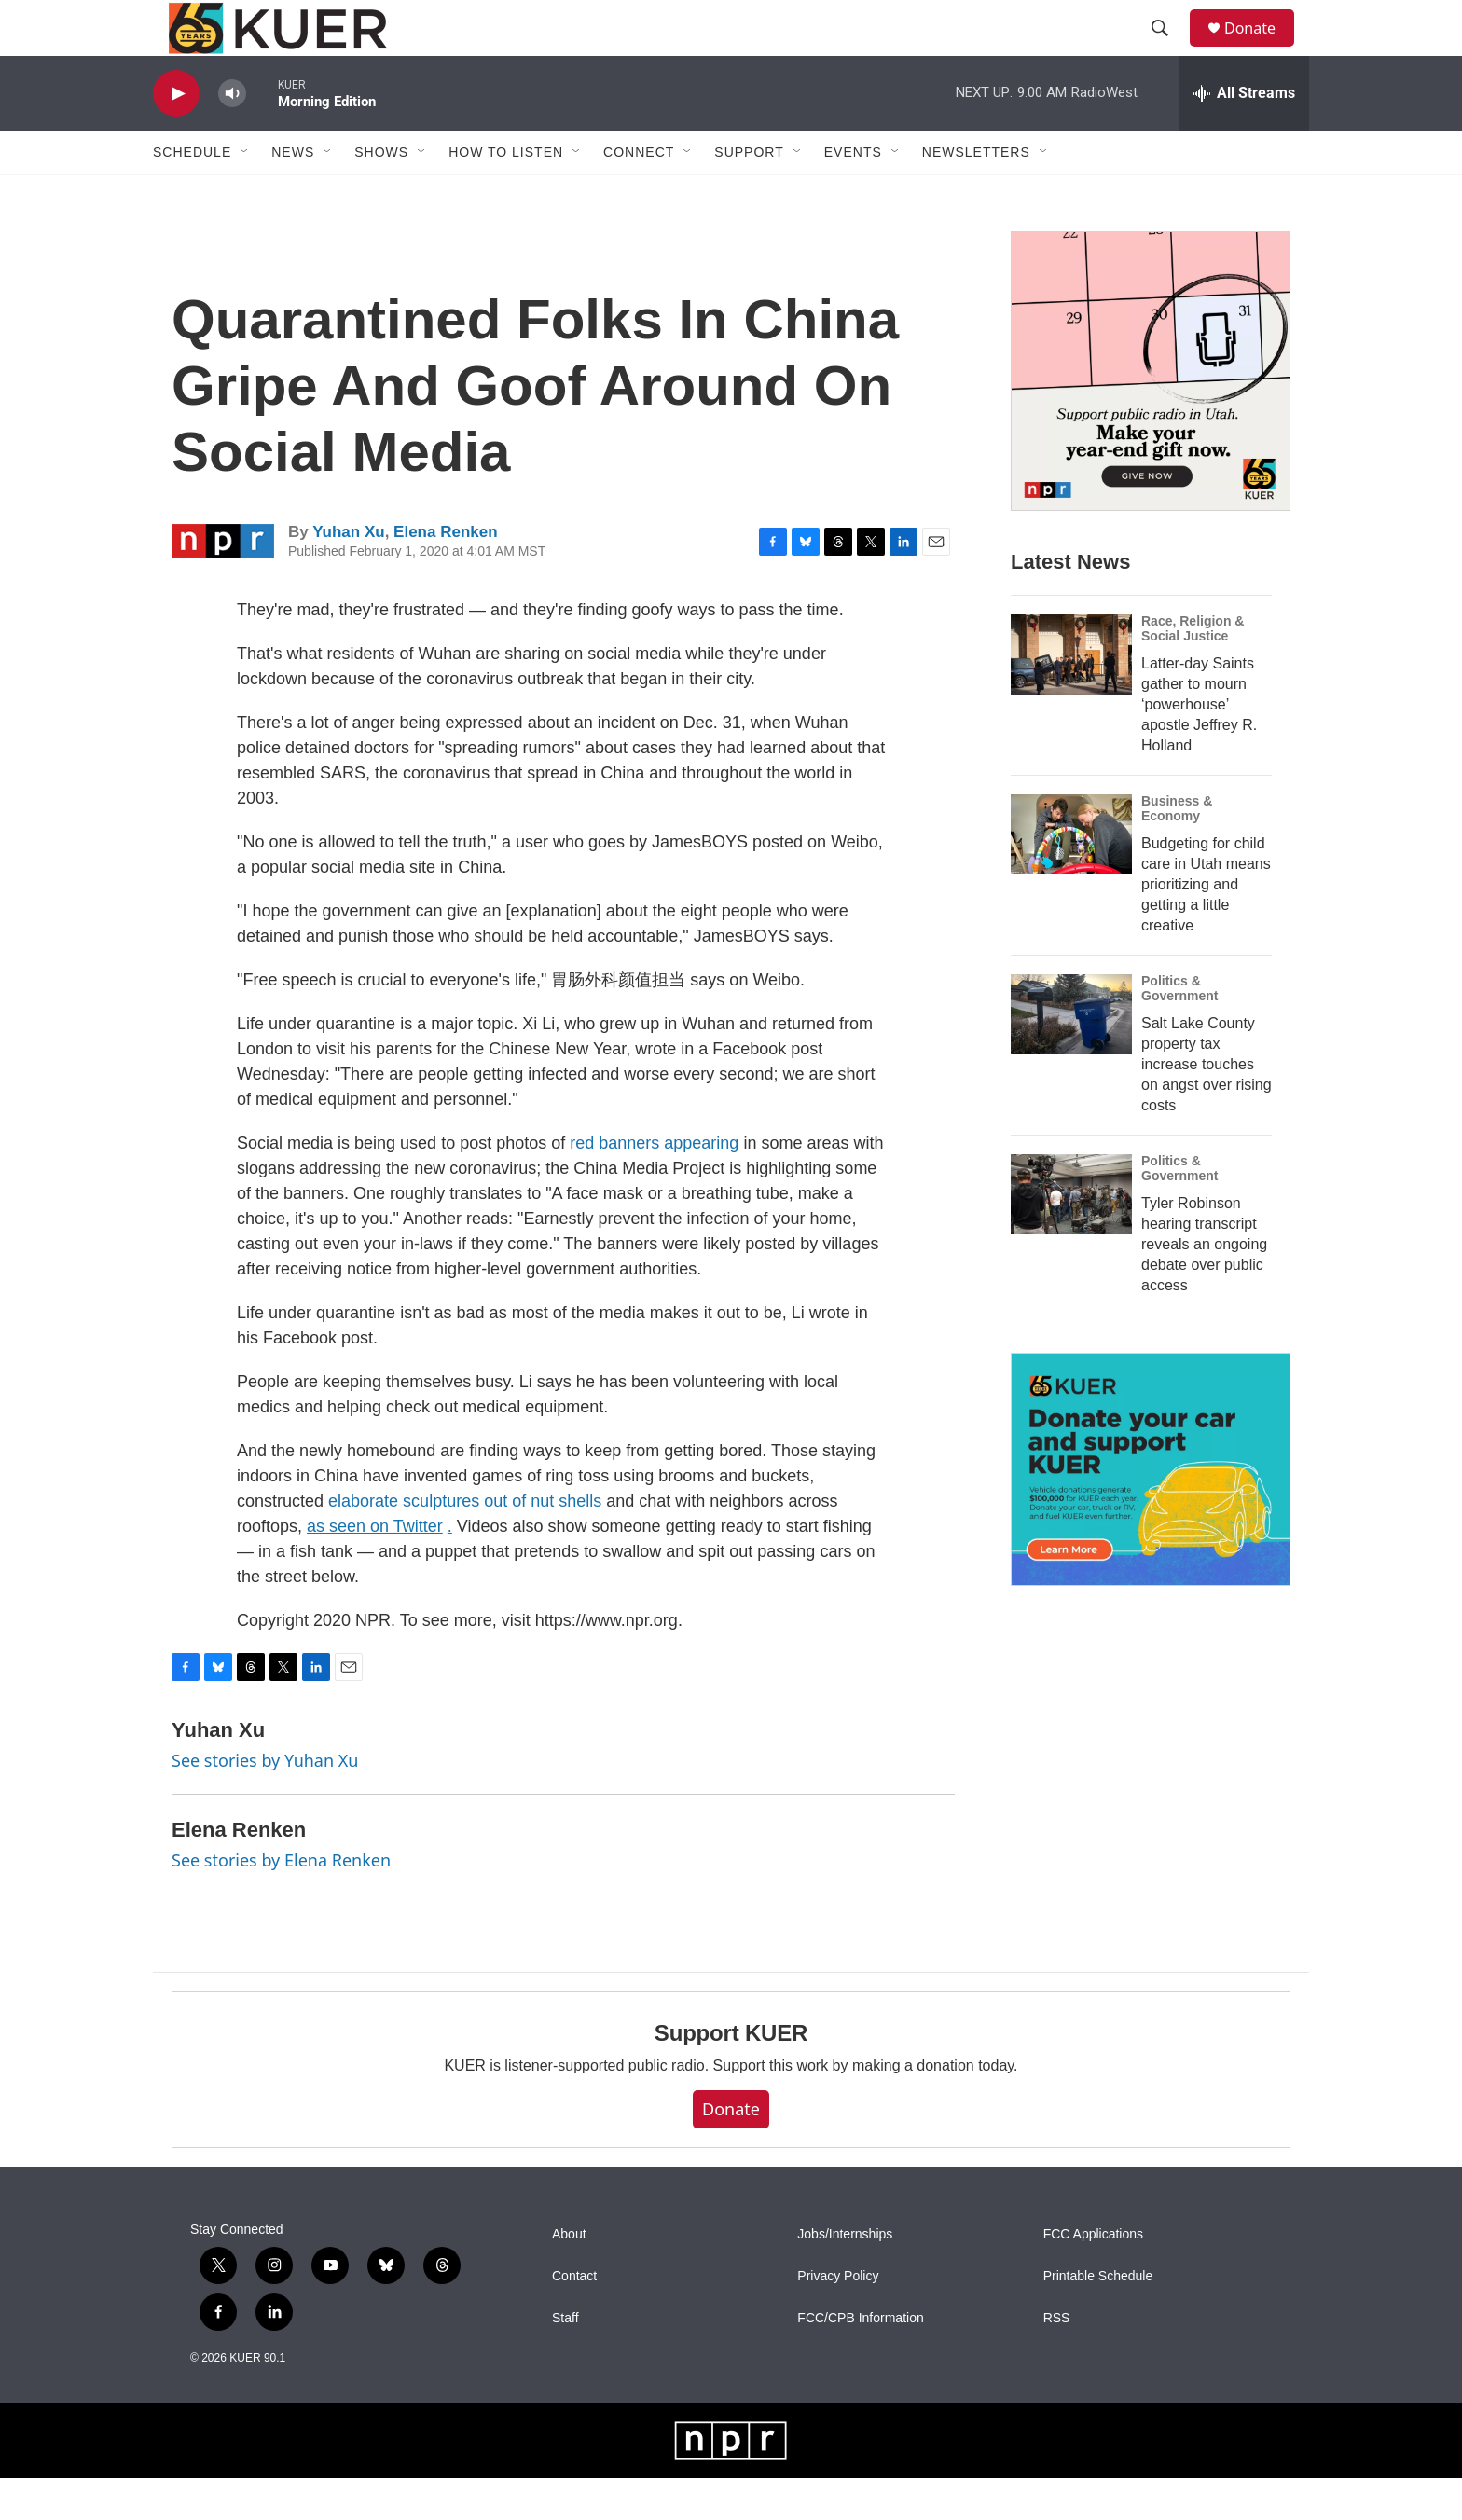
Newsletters (976, 193)
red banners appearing (654, 1185)
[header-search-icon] (1168, 49)
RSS (1056, 2360)
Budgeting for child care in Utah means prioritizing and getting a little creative (1206, 926)
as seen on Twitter (375, 1568)
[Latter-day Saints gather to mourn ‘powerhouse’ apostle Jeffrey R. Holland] (1071, 696)
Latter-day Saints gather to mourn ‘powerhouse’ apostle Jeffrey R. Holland (1199, 746)
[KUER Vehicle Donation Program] (1151, 1512)
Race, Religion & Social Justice (1192, 670)
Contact (574, 2318)
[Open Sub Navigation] (245, 193)
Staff (565, 2360)
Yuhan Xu (348, 574)
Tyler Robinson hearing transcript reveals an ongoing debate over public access (1204, 1286)
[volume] (232, 136)
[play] (176, 135)
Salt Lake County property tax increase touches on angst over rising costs (1206, 1106)
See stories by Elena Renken (281, 1902)
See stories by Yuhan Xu (265, 1802)
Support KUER (731, 2074)
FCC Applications (1093, 2276)
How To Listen (505, 193)
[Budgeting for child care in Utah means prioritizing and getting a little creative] (1071, 876)
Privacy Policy (837, 2318)
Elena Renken (445, 574)
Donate (1261, 49)
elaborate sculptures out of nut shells (464, 1543)
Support (748, 193)
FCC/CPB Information (860, 2360)
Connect (638, 193)
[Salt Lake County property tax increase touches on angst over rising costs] (1071, 1056)
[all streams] (1244, 135)
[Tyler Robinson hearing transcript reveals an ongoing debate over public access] (1071, 1236)
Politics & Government (1179, 1030)
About (569, 2276)
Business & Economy (1176, 850)
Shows (381, 193)
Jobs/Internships (844, 2276)
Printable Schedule (1098, 2318)
